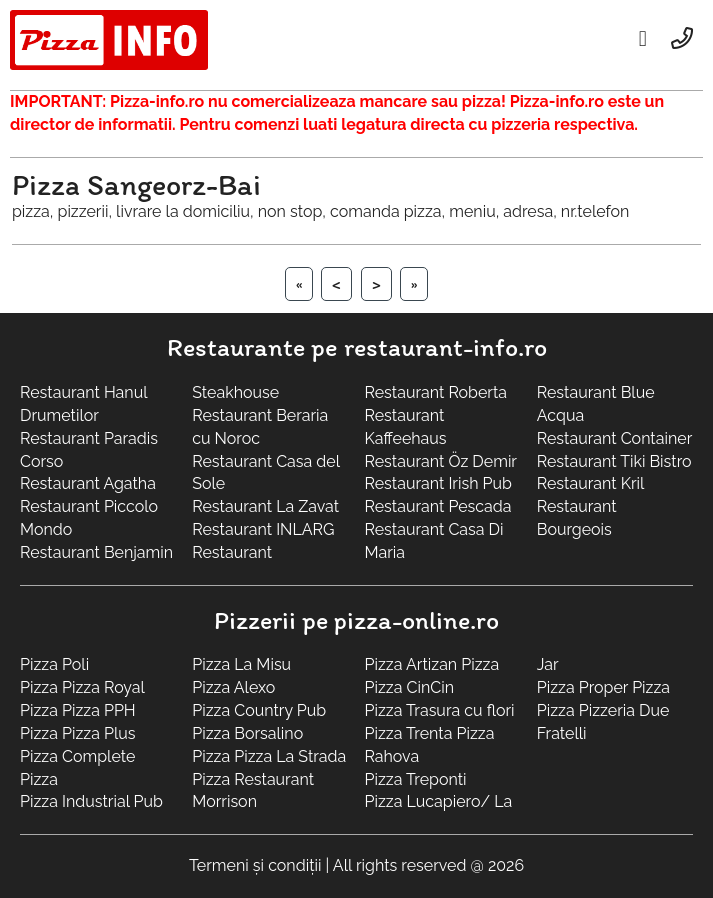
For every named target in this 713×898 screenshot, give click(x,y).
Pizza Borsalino (247, 733)
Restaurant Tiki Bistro (614, 461)
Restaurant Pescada (438, 506)
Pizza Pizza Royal (82, 687)
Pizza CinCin (410, 687)
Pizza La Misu (241, 664)
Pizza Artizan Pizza (432, 664)
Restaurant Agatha (88, 483)
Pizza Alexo (233, 687)
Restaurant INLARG (263, 529)
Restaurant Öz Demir (441, 461)
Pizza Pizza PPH (78, 710)
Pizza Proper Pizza (603, 687)
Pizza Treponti (416, 779)
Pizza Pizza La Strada (269, 756)
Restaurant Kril (591, 483)
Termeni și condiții (255, 865)
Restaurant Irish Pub (438, 483)
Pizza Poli (54, 664)
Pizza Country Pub (259, 710)
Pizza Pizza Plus (78, 733)
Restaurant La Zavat (265, 506)
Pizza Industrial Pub (91, 801)
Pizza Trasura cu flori (440, 710)
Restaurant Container (615, 438)
